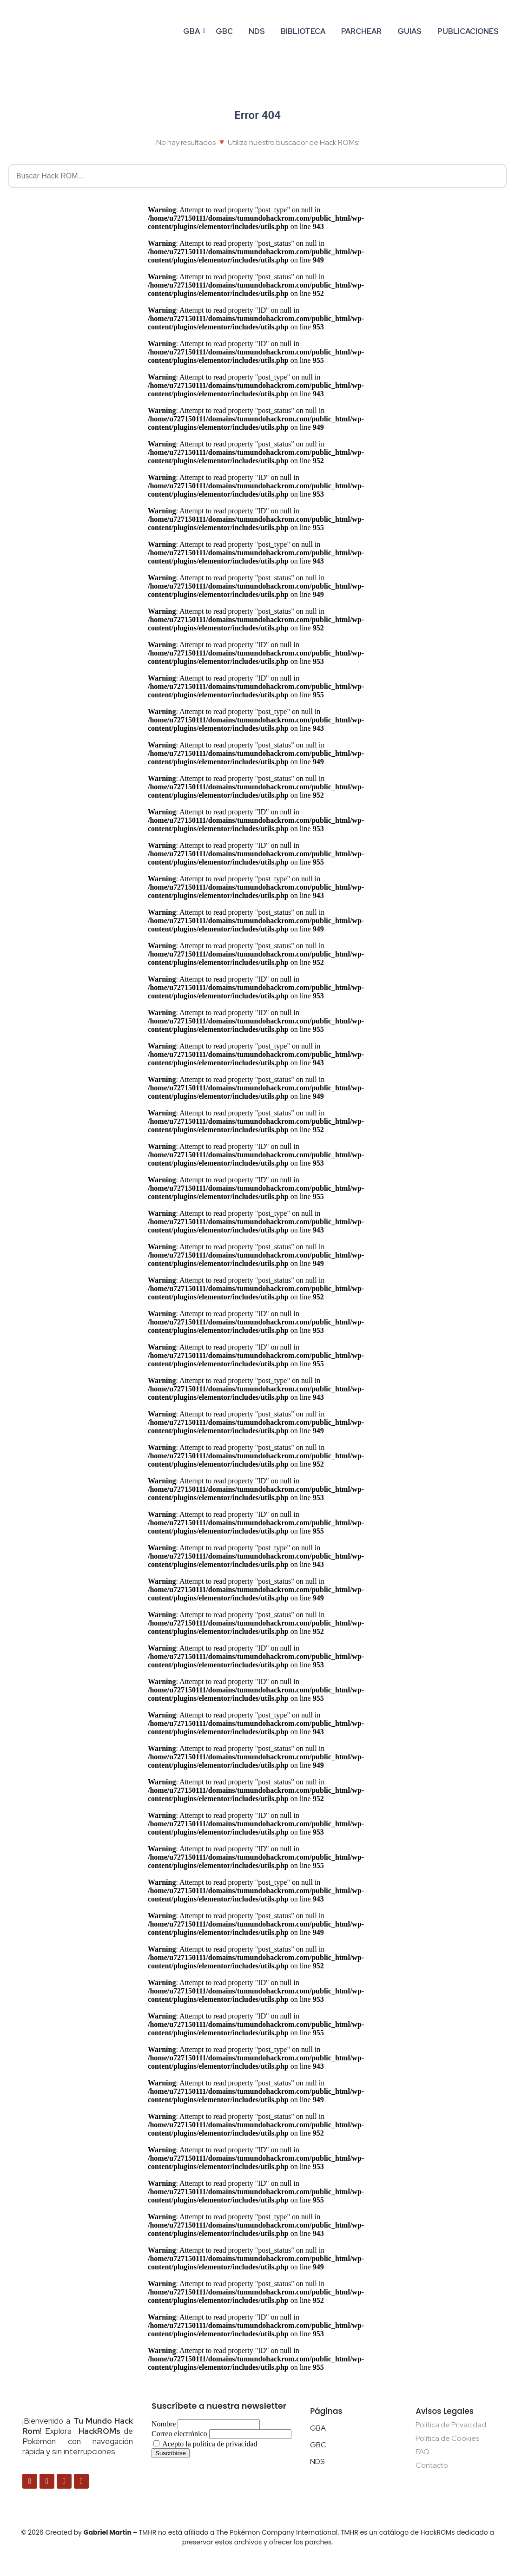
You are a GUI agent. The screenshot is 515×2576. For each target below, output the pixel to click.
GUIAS (409, 31)
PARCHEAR (361, 31)
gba (193, 31)
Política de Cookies (447, 2438)
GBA (318, 2428)
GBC (224, 31)
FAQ (422, 2452)
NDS (257, 31)
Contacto (432, 2465)
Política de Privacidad (451, 2425)
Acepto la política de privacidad (205, 2444)
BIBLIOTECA (303, 31)
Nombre (164, 2424)
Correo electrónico (179, 2434)
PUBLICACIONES (468, 31)
